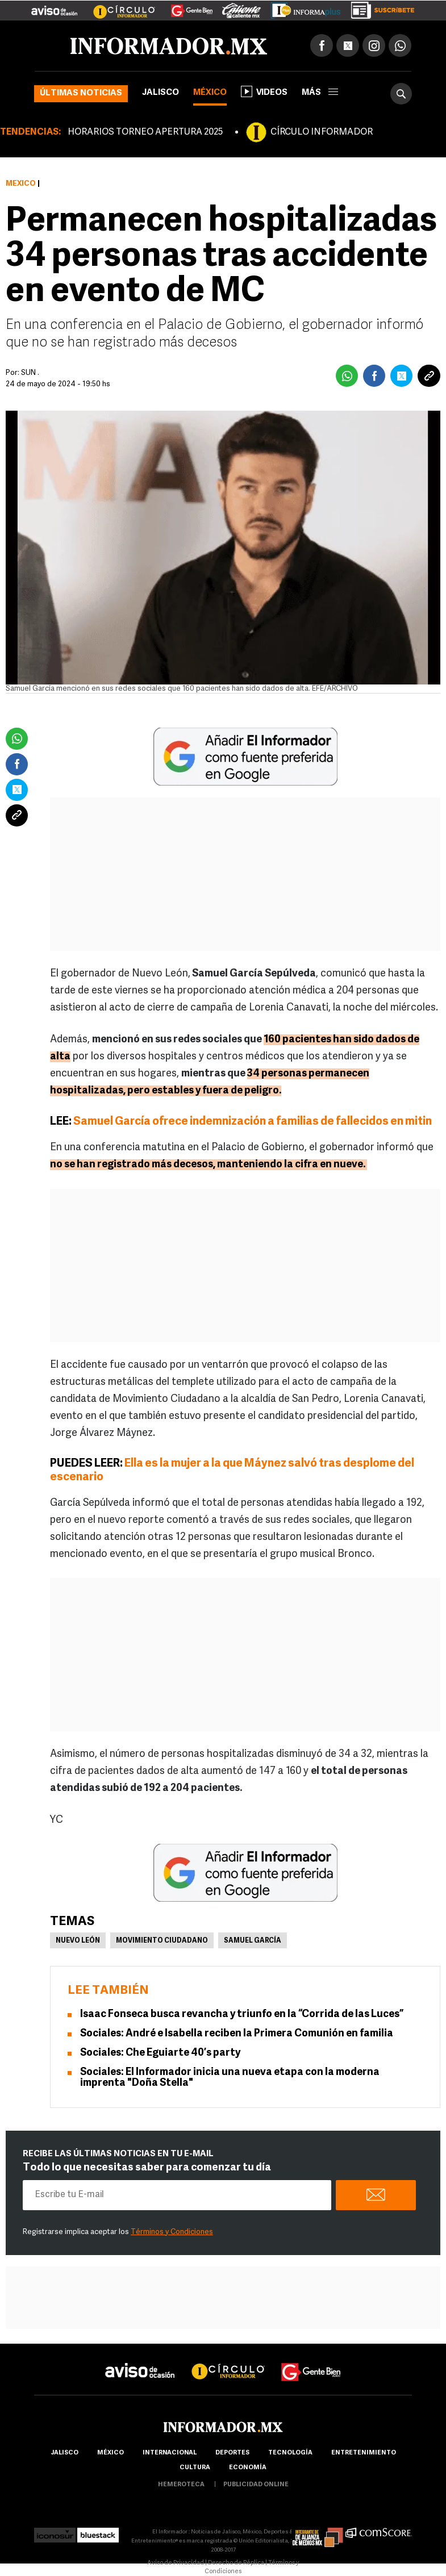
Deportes (232, 2453)
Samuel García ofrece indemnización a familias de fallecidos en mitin (252, 1122)
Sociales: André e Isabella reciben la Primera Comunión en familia (236, 2033)
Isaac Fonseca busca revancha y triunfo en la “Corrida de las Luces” (241, 2014)
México (210, 93)
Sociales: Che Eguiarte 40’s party (160, 2053)
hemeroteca (181, 2485)
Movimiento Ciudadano (162, 1941)
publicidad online (256, 2485)
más (320, 93)
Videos (264, 91)
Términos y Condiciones (172, 2232)
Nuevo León (78, 1941)
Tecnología (290, 2453)
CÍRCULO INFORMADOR (321, 132)
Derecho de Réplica (236, 2563)
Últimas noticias (81, 93)
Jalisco (160, 93)
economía (247, 2468)
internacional (170, 2453)
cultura (195, 2468)
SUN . (30, 373)
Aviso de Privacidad (175, 2563)
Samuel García (252, 1941)
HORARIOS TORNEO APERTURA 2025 (145, 132)
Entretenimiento (363, 2453)
